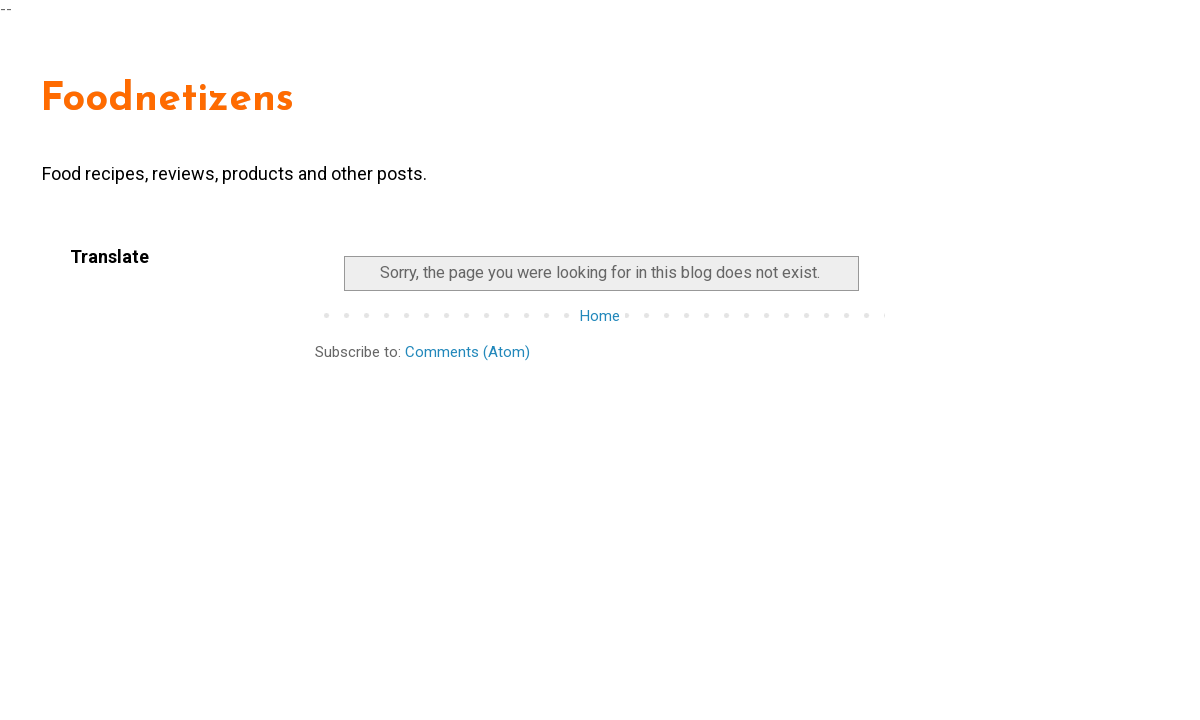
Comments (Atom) (467, 352)
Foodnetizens (167, 100)
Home (600, 316)
